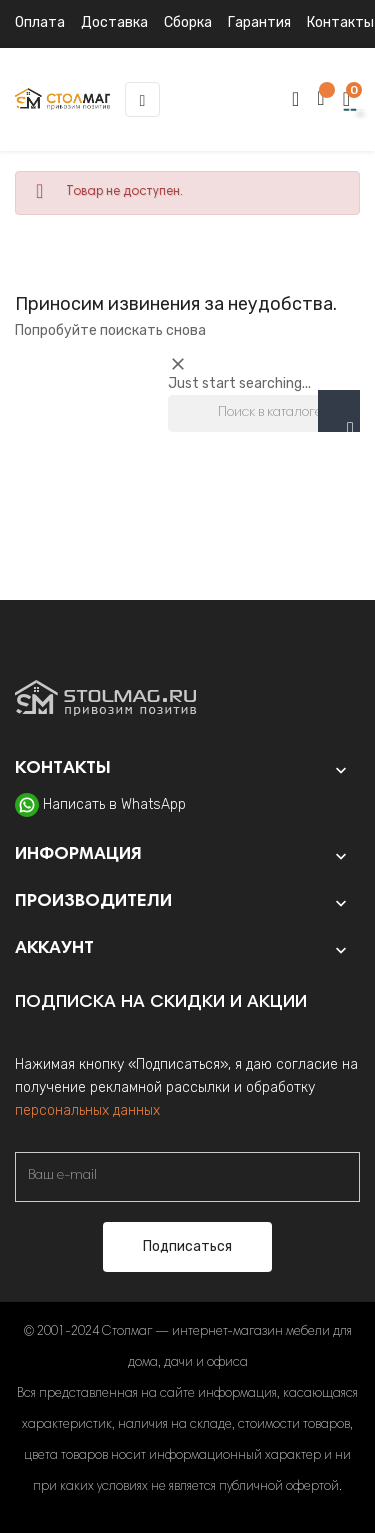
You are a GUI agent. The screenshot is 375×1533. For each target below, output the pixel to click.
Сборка (188, 22)
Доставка (114, 22)
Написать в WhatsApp (114, 804)
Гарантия (259, 22)
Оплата (40, 22)
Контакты (340, 22)
